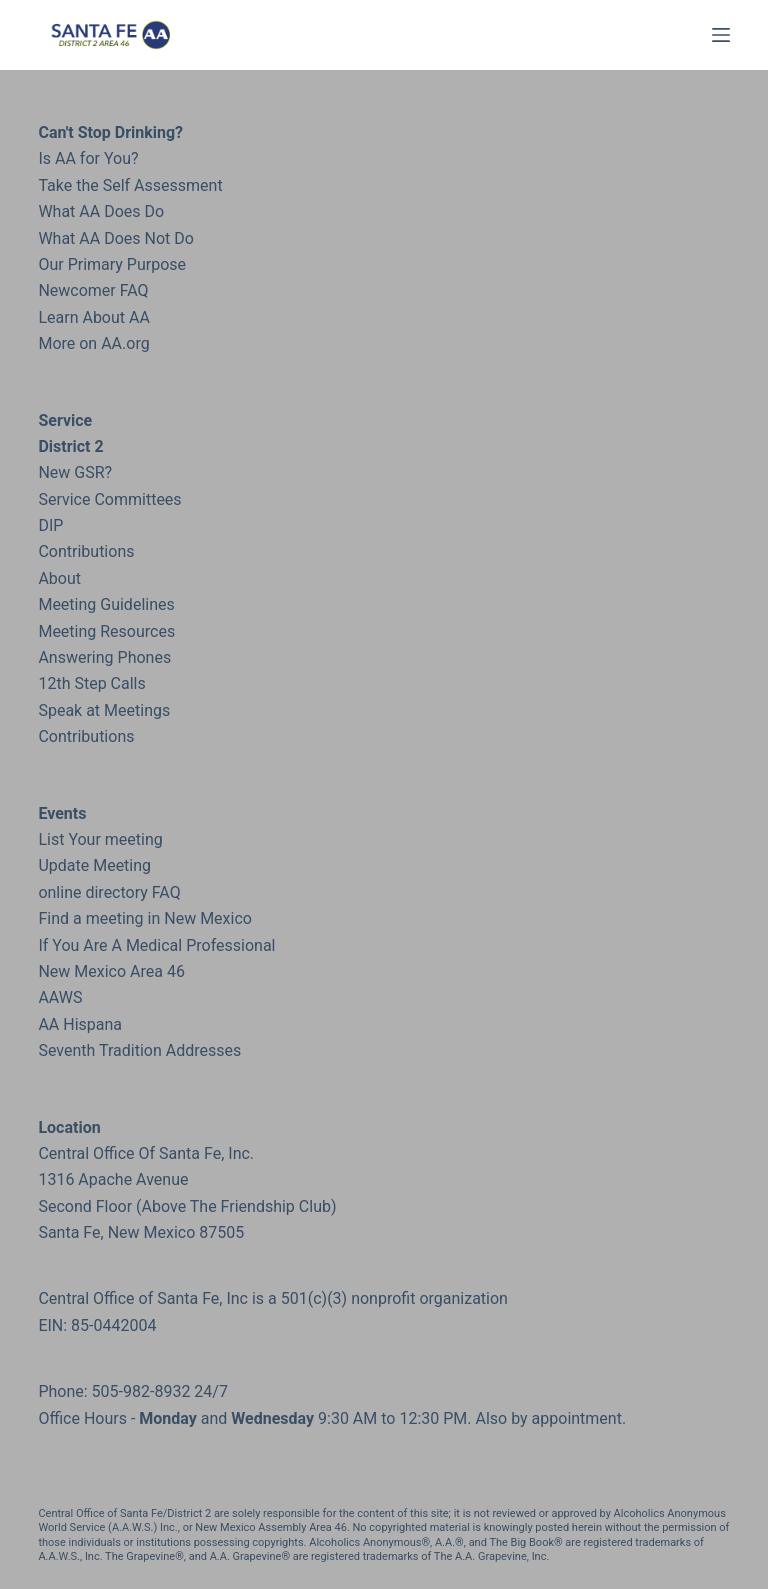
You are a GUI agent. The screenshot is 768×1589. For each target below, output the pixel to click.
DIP (50, 525)
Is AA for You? (88, 158)
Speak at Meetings (104, 710)
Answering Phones (104, 657)
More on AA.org (93, 343)
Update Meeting (94, 865)
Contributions (86, 551)
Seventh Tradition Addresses (139, 1050)
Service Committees (109, 499)
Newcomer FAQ (93, 290)
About (59, 578)
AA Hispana (80, 1024)
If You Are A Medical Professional (156, 945)
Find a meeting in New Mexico (145, 918)
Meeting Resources (106, 631)
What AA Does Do (101, 211)
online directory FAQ (109, 892)
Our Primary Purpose (112, 264)
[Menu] (721, 35)
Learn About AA (93, 317)
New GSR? (75, 472)
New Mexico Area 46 (111, 971)
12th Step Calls (91, 683)
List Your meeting (100, 839)
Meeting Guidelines (106, 604)
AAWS (60, 997)
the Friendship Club (260, 1206)
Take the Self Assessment (130, 185)
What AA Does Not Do (115, 238)
